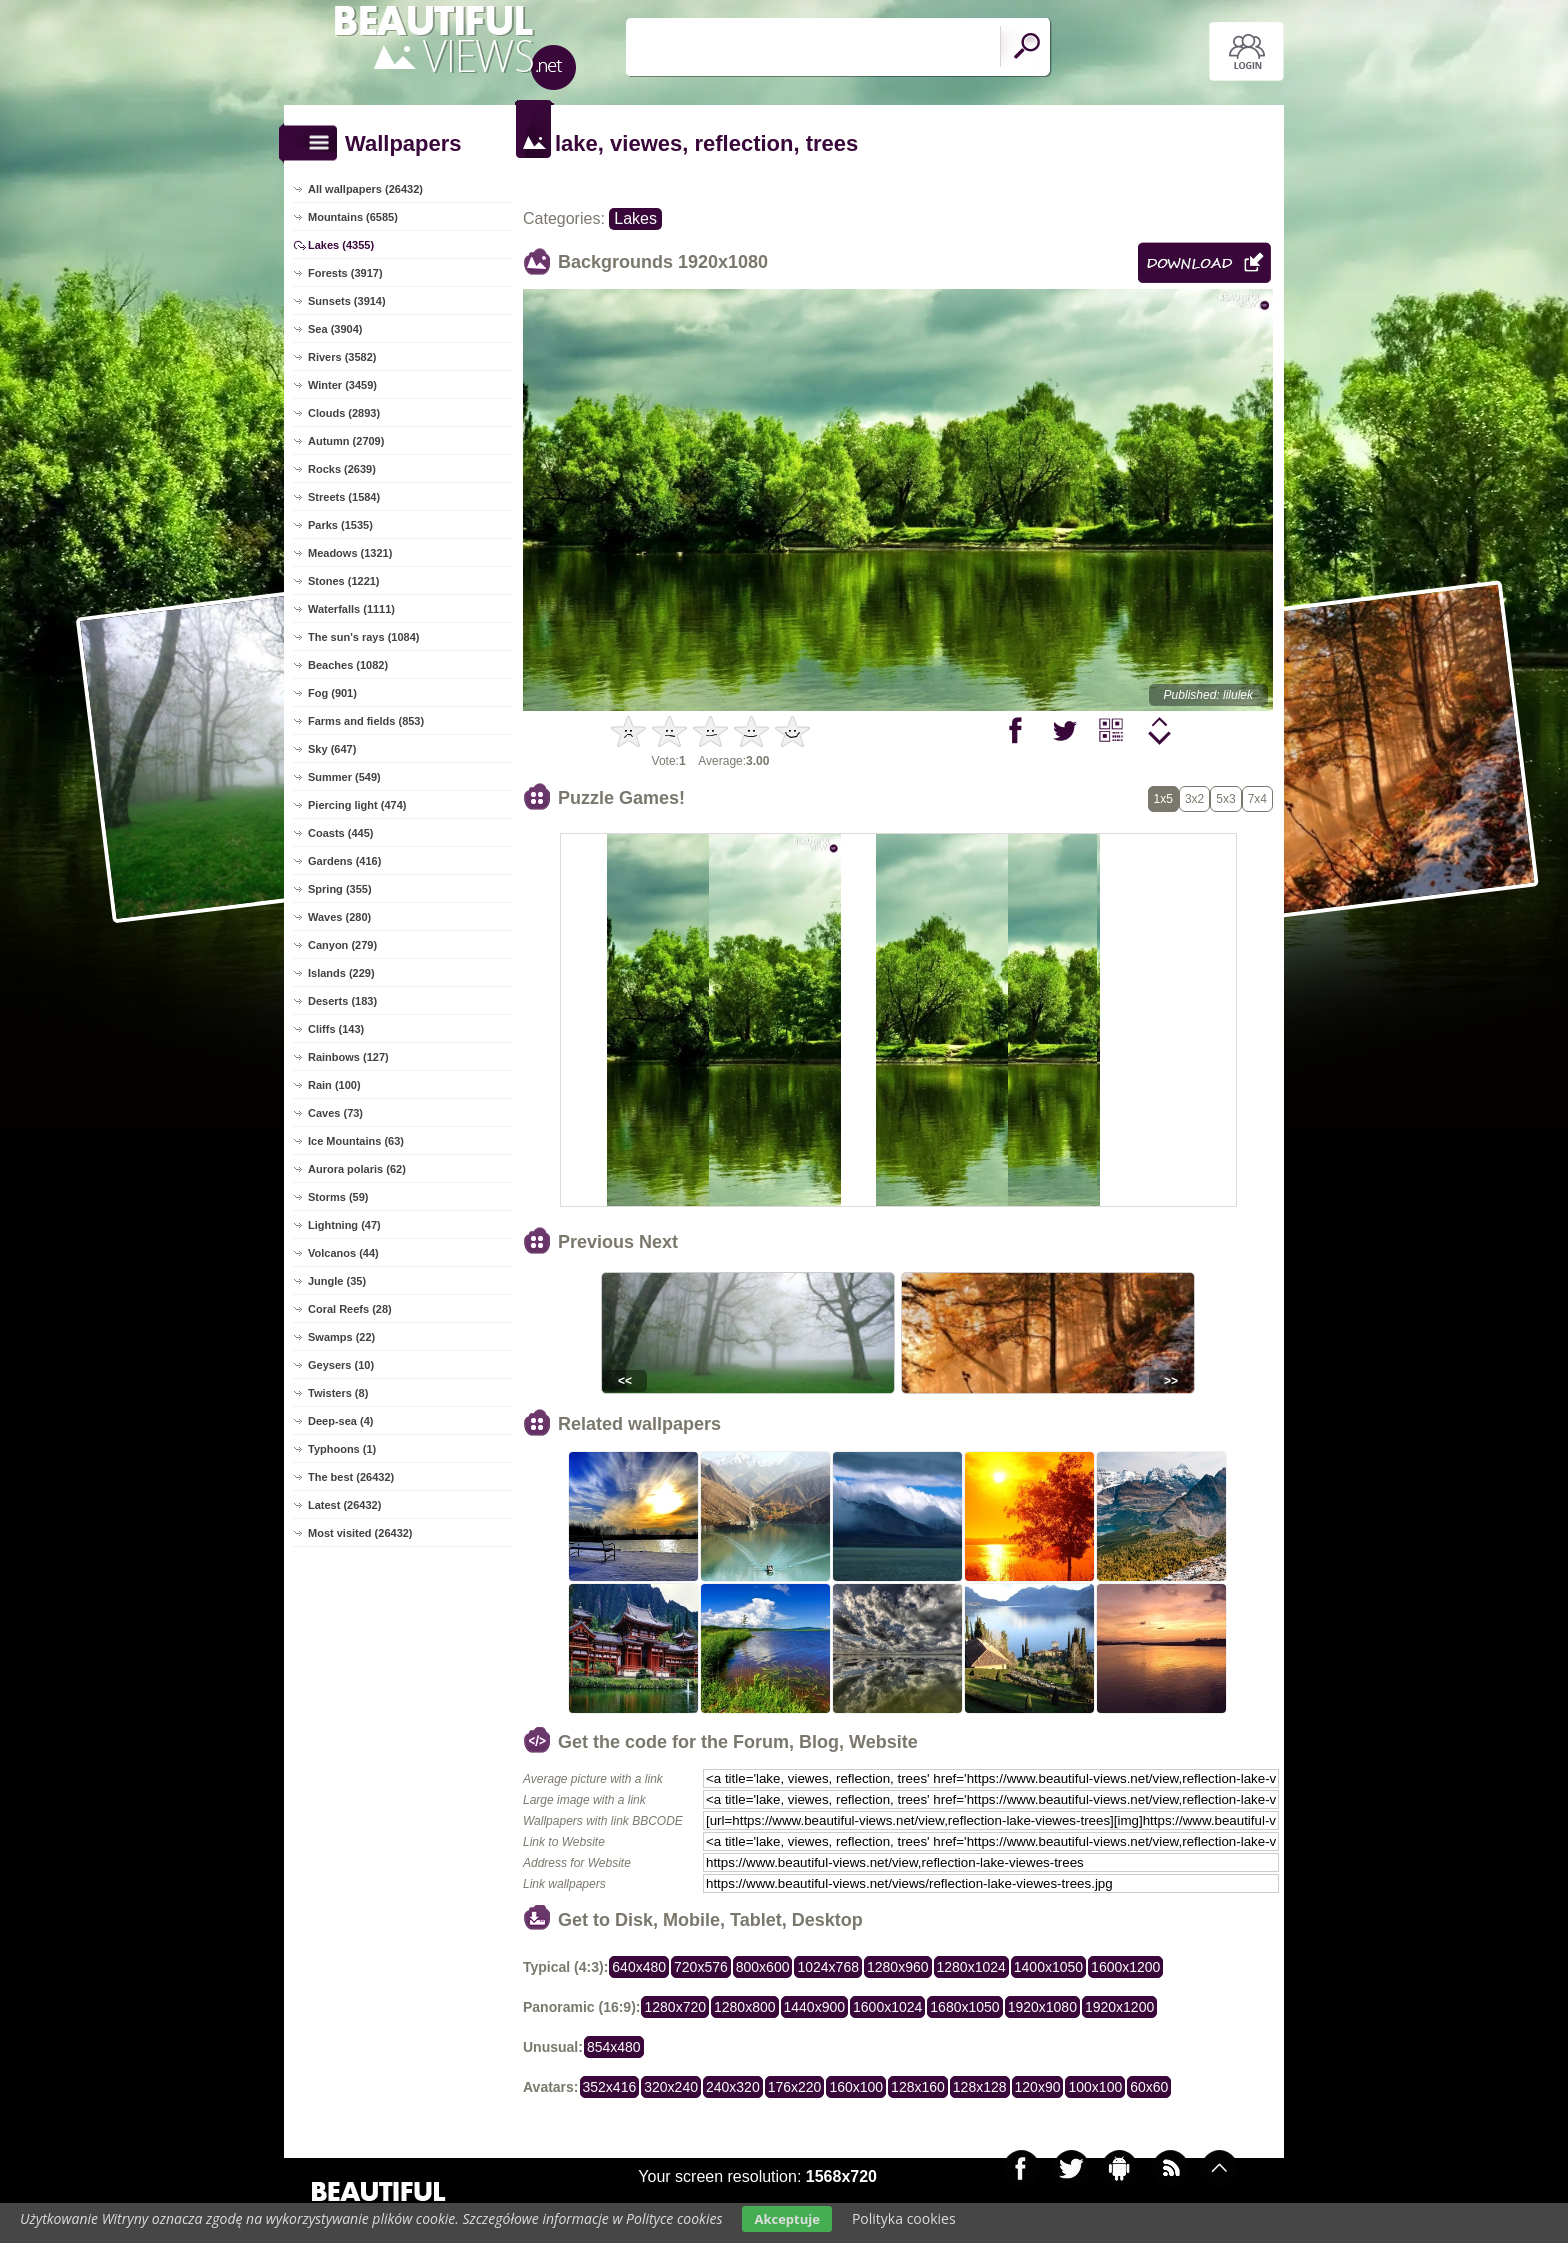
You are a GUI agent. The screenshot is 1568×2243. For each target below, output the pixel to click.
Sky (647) (332, 749)
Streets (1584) (344, 497)
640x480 (639, 1967)
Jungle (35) (337, 1281)
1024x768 (828, 1967)
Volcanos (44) (343, 1253)
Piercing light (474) (357, 805)
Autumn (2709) (346, 441)
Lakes (635, 218)
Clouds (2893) (344, 413)
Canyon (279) (342, 945)
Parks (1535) (340, 525)
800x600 (763, 1967)
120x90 (1038, 2087)
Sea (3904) (335, 329)
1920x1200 (1119, 2007)
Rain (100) (334, 1085)
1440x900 (815, 2007)
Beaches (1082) (348, 665)
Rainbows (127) (348, 1057)
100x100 (1095, 2087)
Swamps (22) (341, 1337)
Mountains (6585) (353, 217)
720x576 (701, 1967)
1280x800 (745, 2007)
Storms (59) (338, 1197)
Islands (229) (341, 973)
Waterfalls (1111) (351, 609)
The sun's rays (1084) (363, 637)
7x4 (1257, 799)
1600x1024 (887, 2007)
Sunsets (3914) (347, 301)
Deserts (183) (342, 1001)
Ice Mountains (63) (356, 1141)
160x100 (856, 2087)
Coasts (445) (340, 833)
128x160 (918, 2087)
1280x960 (898, 1967)
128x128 (980, 2087)
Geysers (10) (341, 1365)
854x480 (614, 2047)
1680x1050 (964, 2007)
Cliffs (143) (336, 1029)
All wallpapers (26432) (365, 189)
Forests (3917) (345, 273)
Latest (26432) (344, 1505)
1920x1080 (1042, 2007)
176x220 (795, 2087)
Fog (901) (332, 693)
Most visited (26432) (360, 1533)
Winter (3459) (342, 385)
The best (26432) (351, 1477)
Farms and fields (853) (366, 721)
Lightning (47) (344, 1225)
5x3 (1225, 799)
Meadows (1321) (350, 553)
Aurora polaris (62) (357, 1169)
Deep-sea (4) (340, 1421)
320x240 (671, 2087)
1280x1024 (971, 1967)
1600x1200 (1125, 1967)
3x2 (1194, 799)
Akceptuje (786, 2219)
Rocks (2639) (342, 469)
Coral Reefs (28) (350, 1309)
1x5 (1163, 799)
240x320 (733, 2087)
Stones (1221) (344, 581)
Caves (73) (335, 1113)
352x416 (610, 2087)
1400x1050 (1048, 1967)
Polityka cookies (904, 2218)
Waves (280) (339, 917)
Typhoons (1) (342, 1449)
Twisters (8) (338, 1393)
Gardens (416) (344, 861)
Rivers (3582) (342, 357)
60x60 (1149, 2087)
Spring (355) (340, 889)
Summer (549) (344, 777)
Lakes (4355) (341, 245)
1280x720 (675, 2007)
